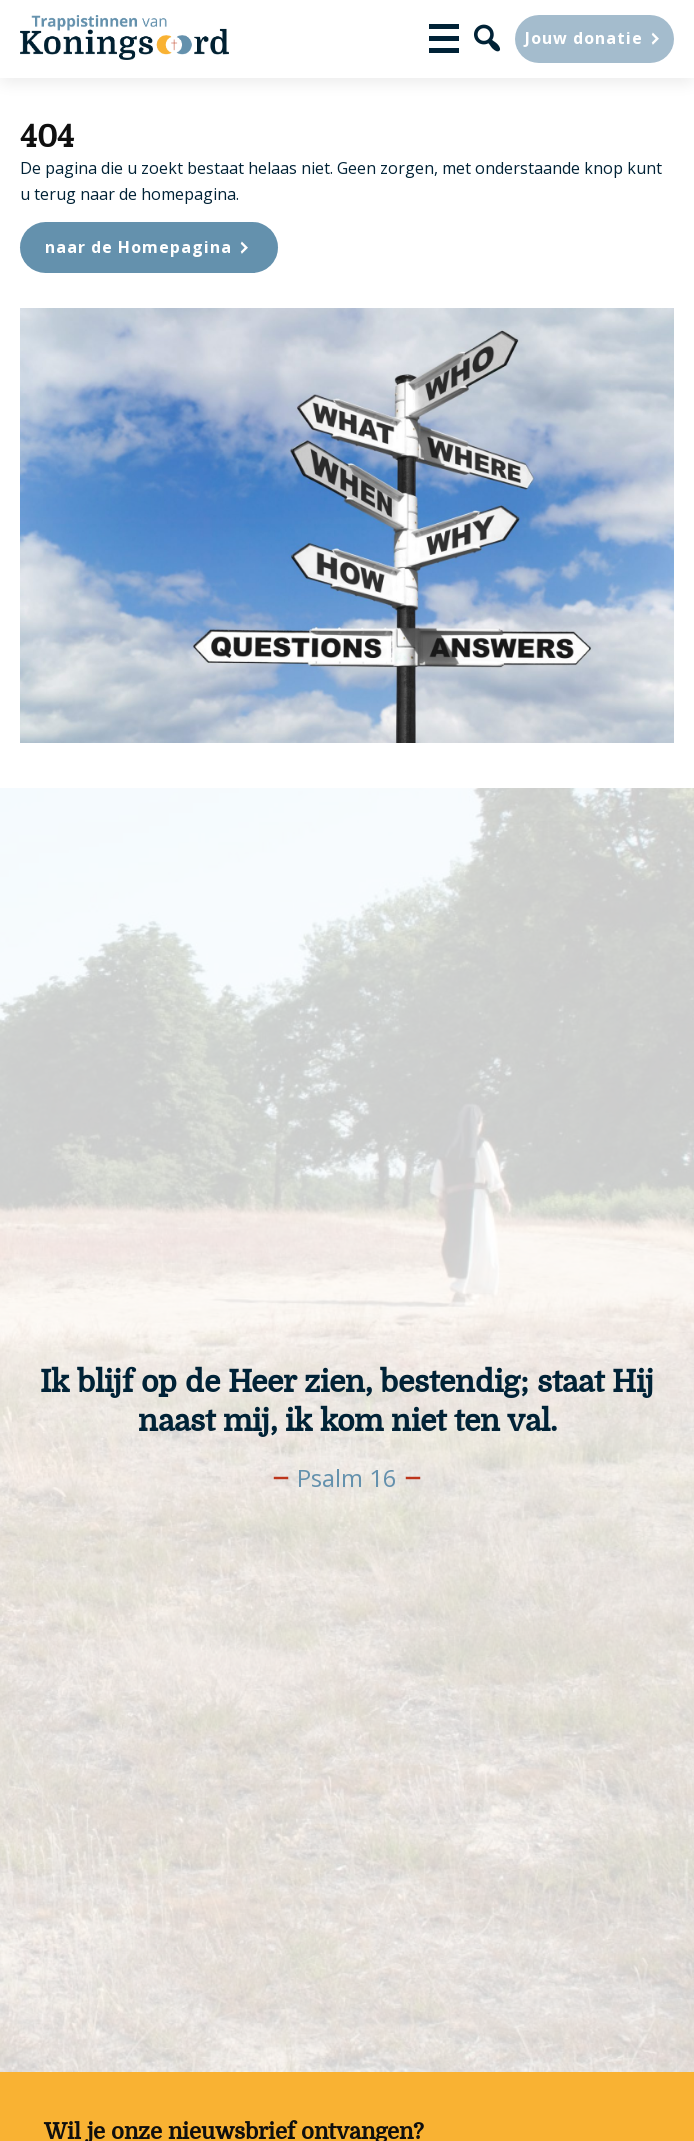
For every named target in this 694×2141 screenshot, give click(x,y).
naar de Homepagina (138, 247)
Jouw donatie (584, 38)
